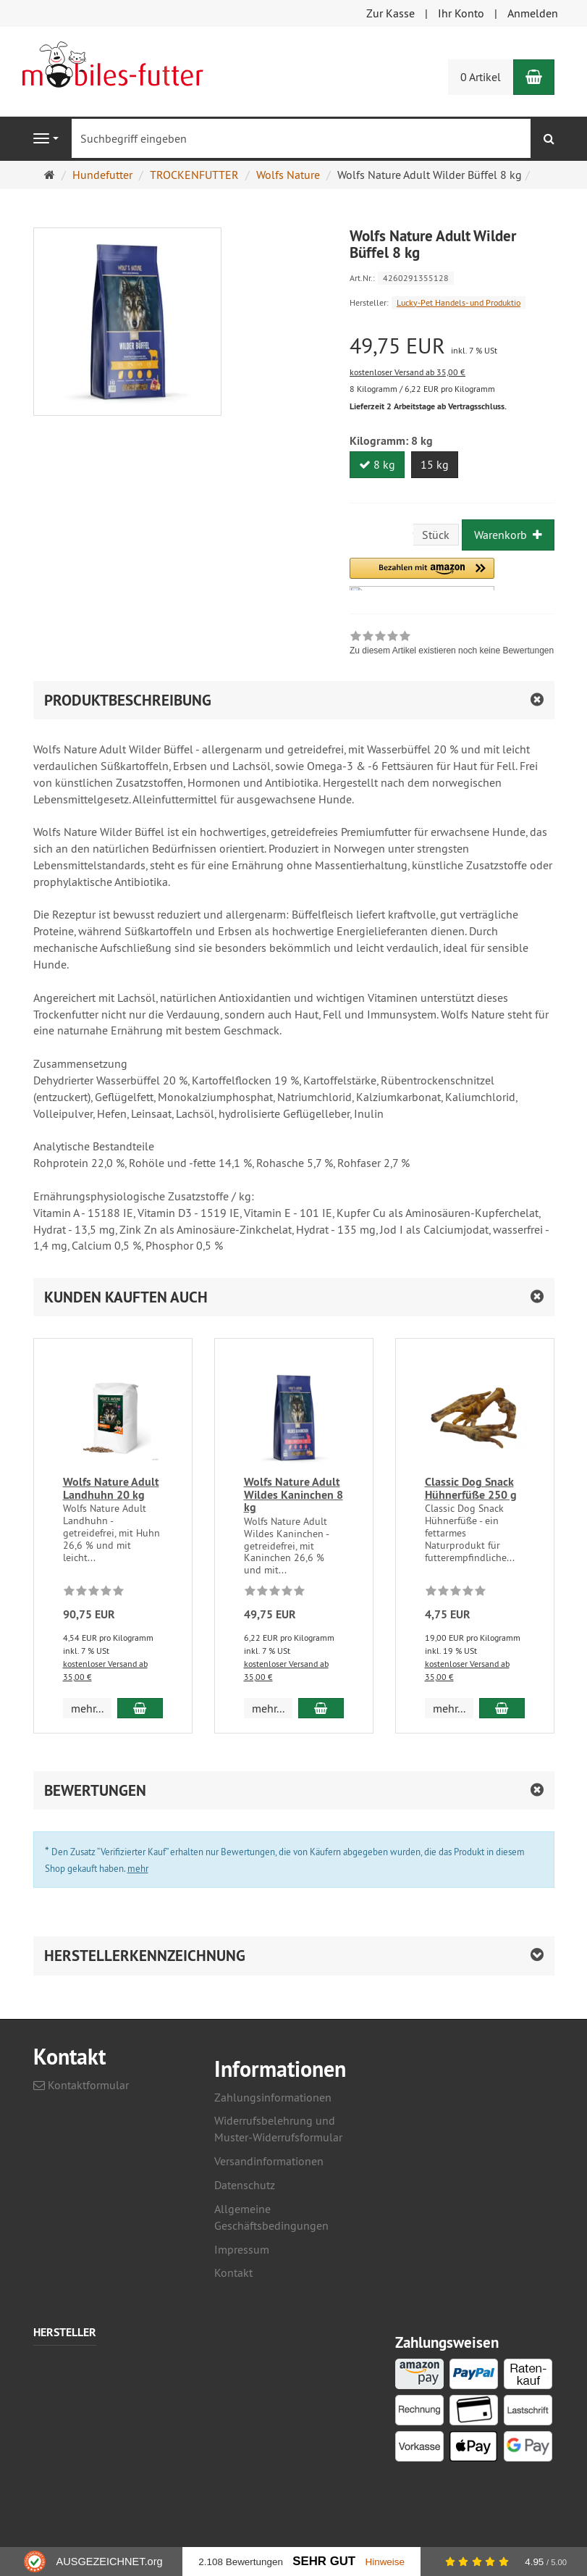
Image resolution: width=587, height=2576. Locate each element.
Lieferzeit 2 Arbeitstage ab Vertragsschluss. (428, 406)
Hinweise (385, 2561)
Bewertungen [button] (95, 1790)
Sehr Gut (323, 2561)
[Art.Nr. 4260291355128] (452, 277)
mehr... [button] (87, 1708)
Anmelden (532, 13)
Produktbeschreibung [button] (127, 700)
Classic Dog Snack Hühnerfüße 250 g (471, 1488)
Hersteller (64, 2333)
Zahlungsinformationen (272, 2097)
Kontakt (233, 2272)
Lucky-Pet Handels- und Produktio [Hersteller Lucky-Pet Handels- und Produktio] (458, 302)
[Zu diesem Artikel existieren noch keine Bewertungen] (93, 1593)
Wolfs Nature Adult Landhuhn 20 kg (111, 1488)
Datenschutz (244, 2185)
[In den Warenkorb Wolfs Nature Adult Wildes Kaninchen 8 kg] (320, 1708)
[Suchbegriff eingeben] (301, 138)
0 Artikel (480, 77)
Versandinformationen (269, 2161)
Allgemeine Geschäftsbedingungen (271, 2217)
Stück (435, 534)
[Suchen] (549, 139)
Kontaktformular (81, 2085)
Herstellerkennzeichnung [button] (144, 1955)
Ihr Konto (461, 13)
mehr (137, 1868)
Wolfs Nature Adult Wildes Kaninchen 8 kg (293, 1494)
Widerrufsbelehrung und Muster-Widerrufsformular (278, 2128)
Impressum (241, 2249)
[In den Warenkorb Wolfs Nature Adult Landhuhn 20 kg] (139, 1708)
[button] (422, 574)
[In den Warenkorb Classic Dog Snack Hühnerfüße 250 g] (501, 1708)
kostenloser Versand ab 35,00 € (407, 372)
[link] (452, 644)
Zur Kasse (390, 13)
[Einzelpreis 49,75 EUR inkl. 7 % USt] (452, 346)
